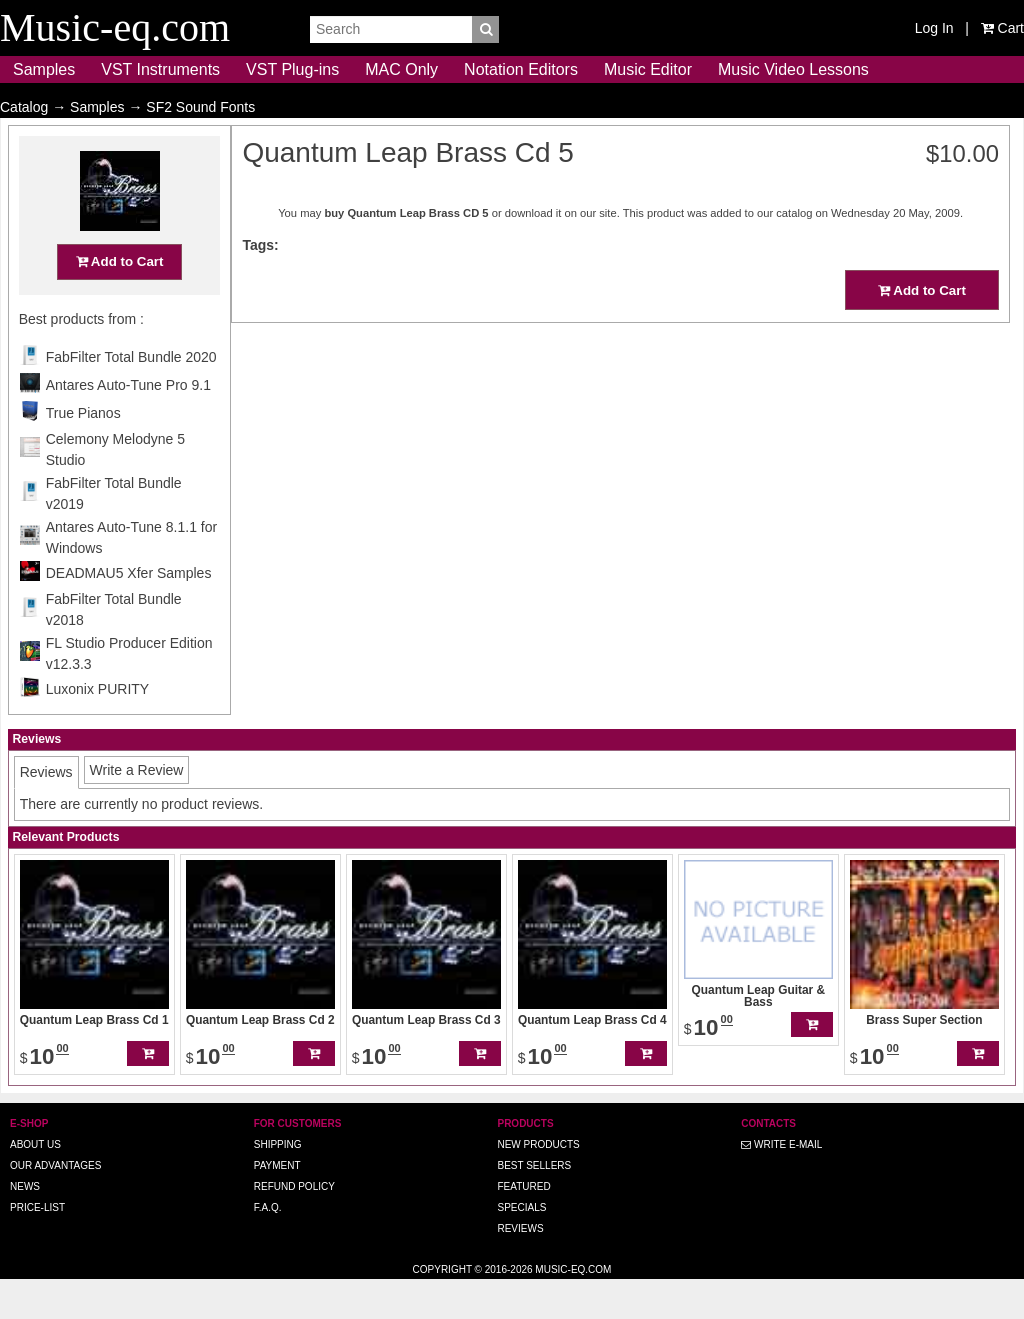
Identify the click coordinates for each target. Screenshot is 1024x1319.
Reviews (520, 1267)
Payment (277, 1204)
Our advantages (55, 1204)
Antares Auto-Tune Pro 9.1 (128, 424)
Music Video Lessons (793, 69)
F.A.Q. (268, 1246)
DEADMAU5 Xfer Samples (129, 612)
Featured (523, 1225)
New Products (538, 1183)
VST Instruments (160, 69)
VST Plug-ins (292, 69)
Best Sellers (534, 1204)
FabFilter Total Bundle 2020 (131, 396)
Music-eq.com (573, 1308)
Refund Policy (294, 1225)
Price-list (37, 1246)
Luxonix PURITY (97, 728)
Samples (44, 69)
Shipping (278, 1183)
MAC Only (401, 69)
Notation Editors (521, 69)
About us (35, 1183)
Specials (521, 1246)
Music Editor (648, 69)
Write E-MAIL (781, 1183)
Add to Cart (120, 300)
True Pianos (83, 452)
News (25, 1225)
